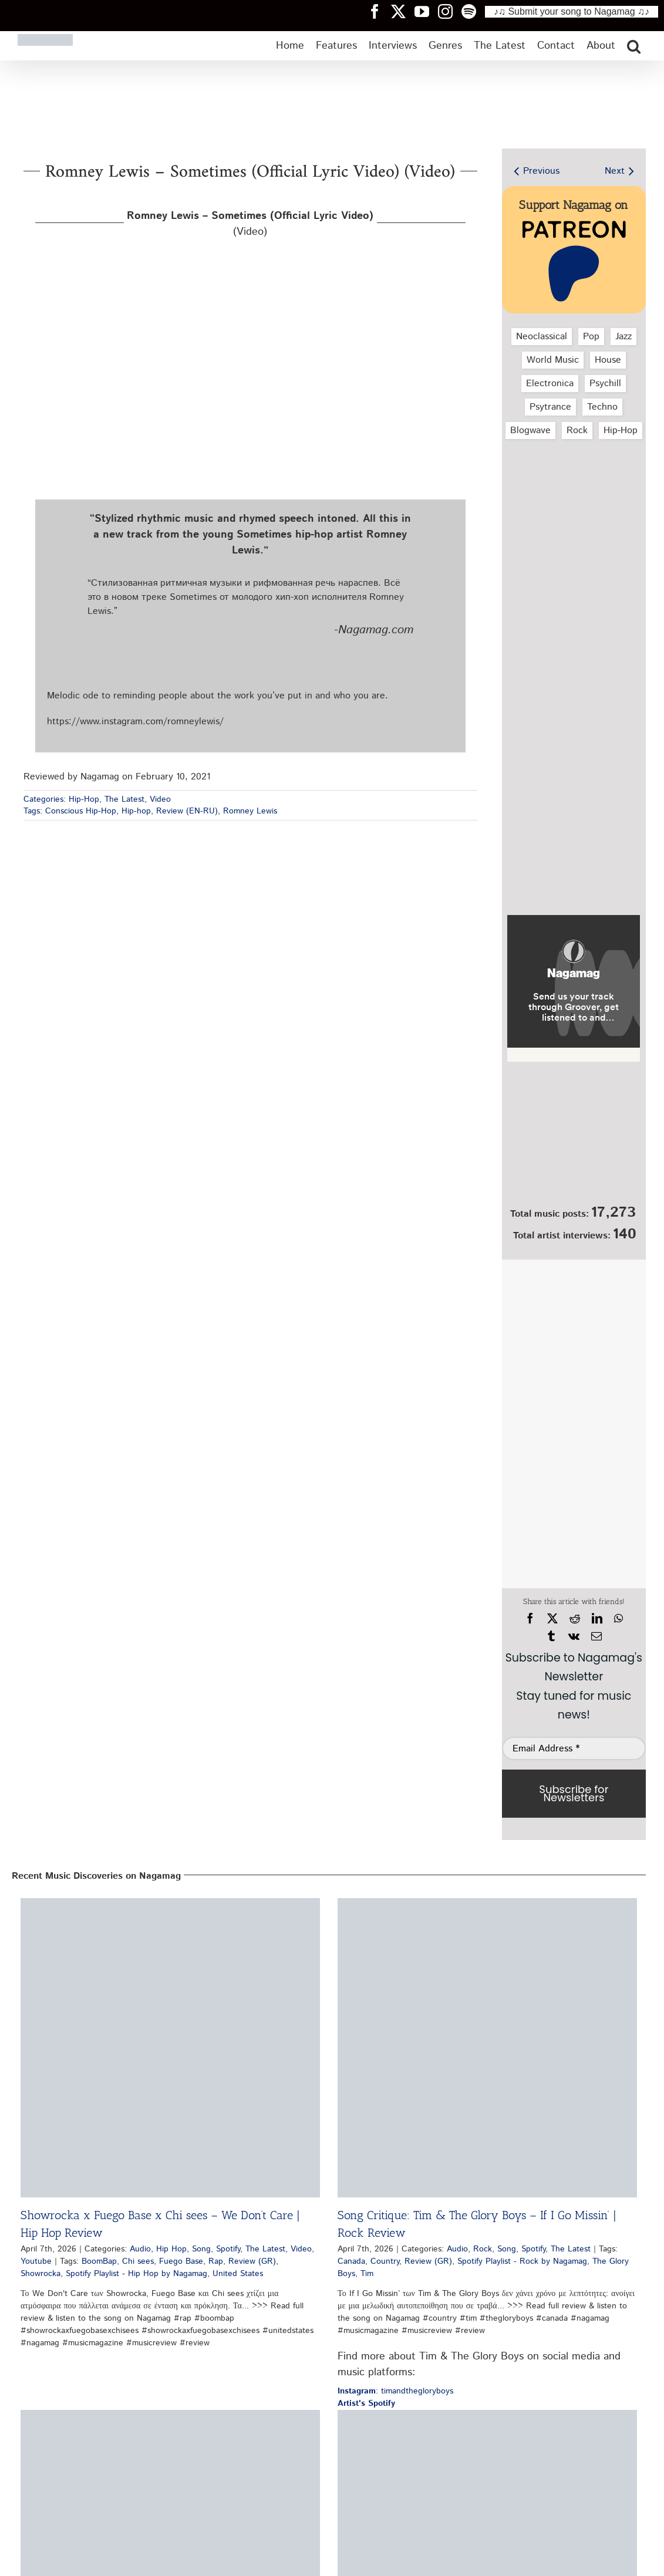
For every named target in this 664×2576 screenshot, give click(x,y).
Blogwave (530, 430)
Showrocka (40, 2274)
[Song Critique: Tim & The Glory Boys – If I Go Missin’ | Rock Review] (487, 2047)
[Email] (596, 1636)
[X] (552, 1619)
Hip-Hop (84, 799)
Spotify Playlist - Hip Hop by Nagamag (136, 2274)
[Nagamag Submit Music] (574, 1137)
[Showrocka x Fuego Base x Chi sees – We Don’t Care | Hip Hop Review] (170, 2047)
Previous (541, 171)
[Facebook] (530, 1619)
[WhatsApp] (618, 1619)
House (608, 360)
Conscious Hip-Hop (80, 811)
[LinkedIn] (597, 1619)
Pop (591, 336)
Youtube (36, 2261)
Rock (577, 430)
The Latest (124, 799)
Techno (602, 407)
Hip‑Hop (621, 430)
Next (615, 171)
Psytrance (550, 407)
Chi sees (138, 2261)
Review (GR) (252, 2261)
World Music (553, 360)
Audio (140, 2249)
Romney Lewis (250, 811)
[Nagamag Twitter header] (402, 11)
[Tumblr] (551, 1636)
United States (238, 2274)
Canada (351, 2261)
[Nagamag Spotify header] (473, 11)
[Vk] (573, 1636)
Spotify (228, 2249)
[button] (633, 45)
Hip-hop (136, 811)
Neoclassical (541, 336)
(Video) (250, 223)
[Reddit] (575, 1619)
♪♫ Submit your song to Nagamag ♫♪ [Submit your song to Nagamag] (571, 11)
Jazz (623, 336)
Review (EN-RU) (187, 811)
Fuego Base (181, 2261)
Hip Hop (171, 2249)
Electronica (550, 383)
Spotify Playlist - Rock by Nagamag (522, 2261)
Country (384, 2261)
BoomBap (99, 2261)
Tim (366, 2274)
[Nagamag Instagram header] (449, 11)
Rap (215, 2261)
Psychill (605, 383)
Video (160, 799)
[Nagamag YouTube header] (426, 11)
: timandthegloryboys (395, 2391)
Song (201, 2249)
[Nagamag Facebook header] (379, 11)
